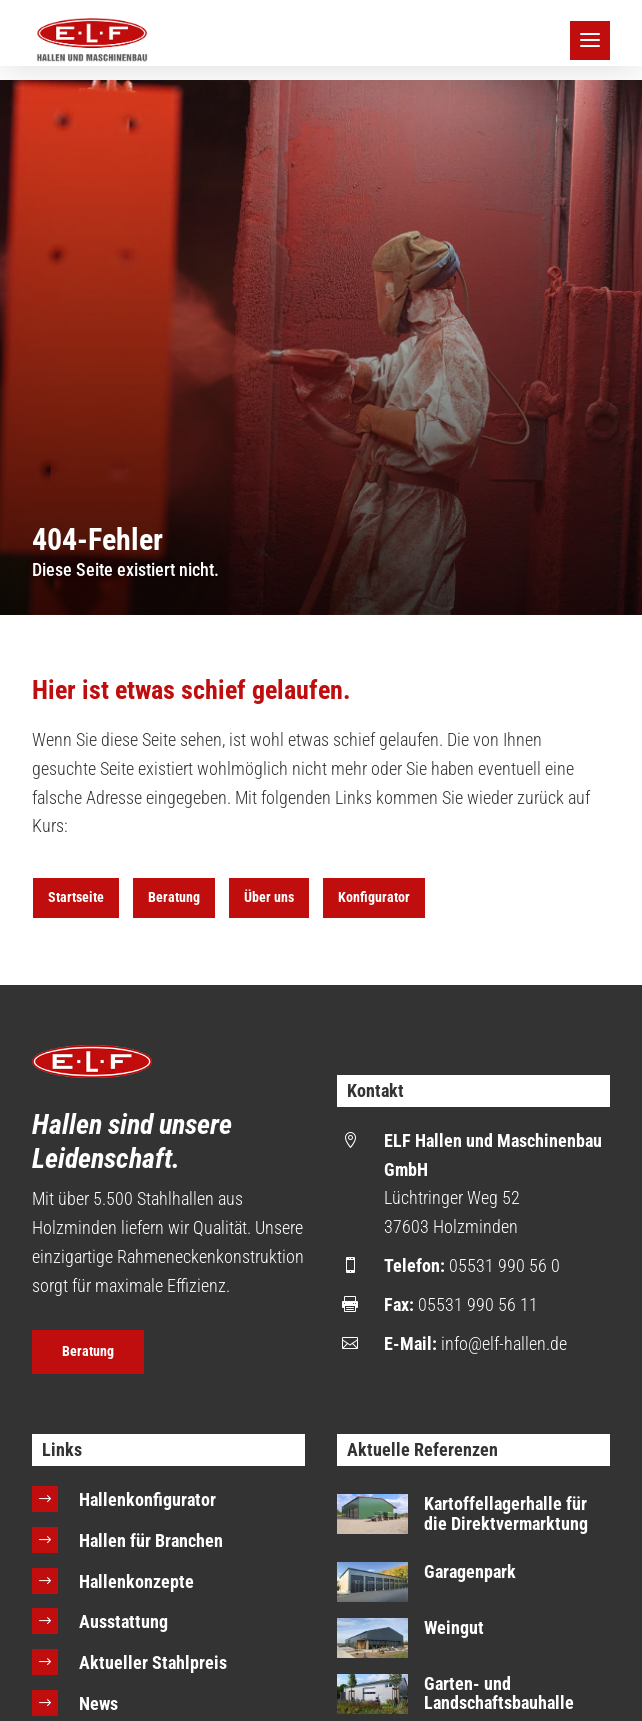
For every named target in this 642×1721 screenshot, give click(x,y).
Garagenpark (470, 1571)
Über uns (269, 897)
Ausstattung (123, 1621)
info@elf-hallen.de (504, 1343)
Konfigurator (374, 897)
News (98, 1703)
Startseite (76, 897)
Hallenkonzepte (136, 1581)
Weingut (454, 1627)
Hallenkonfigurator (147, 1499)
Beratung (174, 897)
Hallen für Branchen (151, 1540)
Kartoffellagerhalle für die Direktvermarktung (506, 1513)
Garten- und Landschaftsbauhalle (499, 1693)
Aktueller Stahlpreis (153, 1662)
